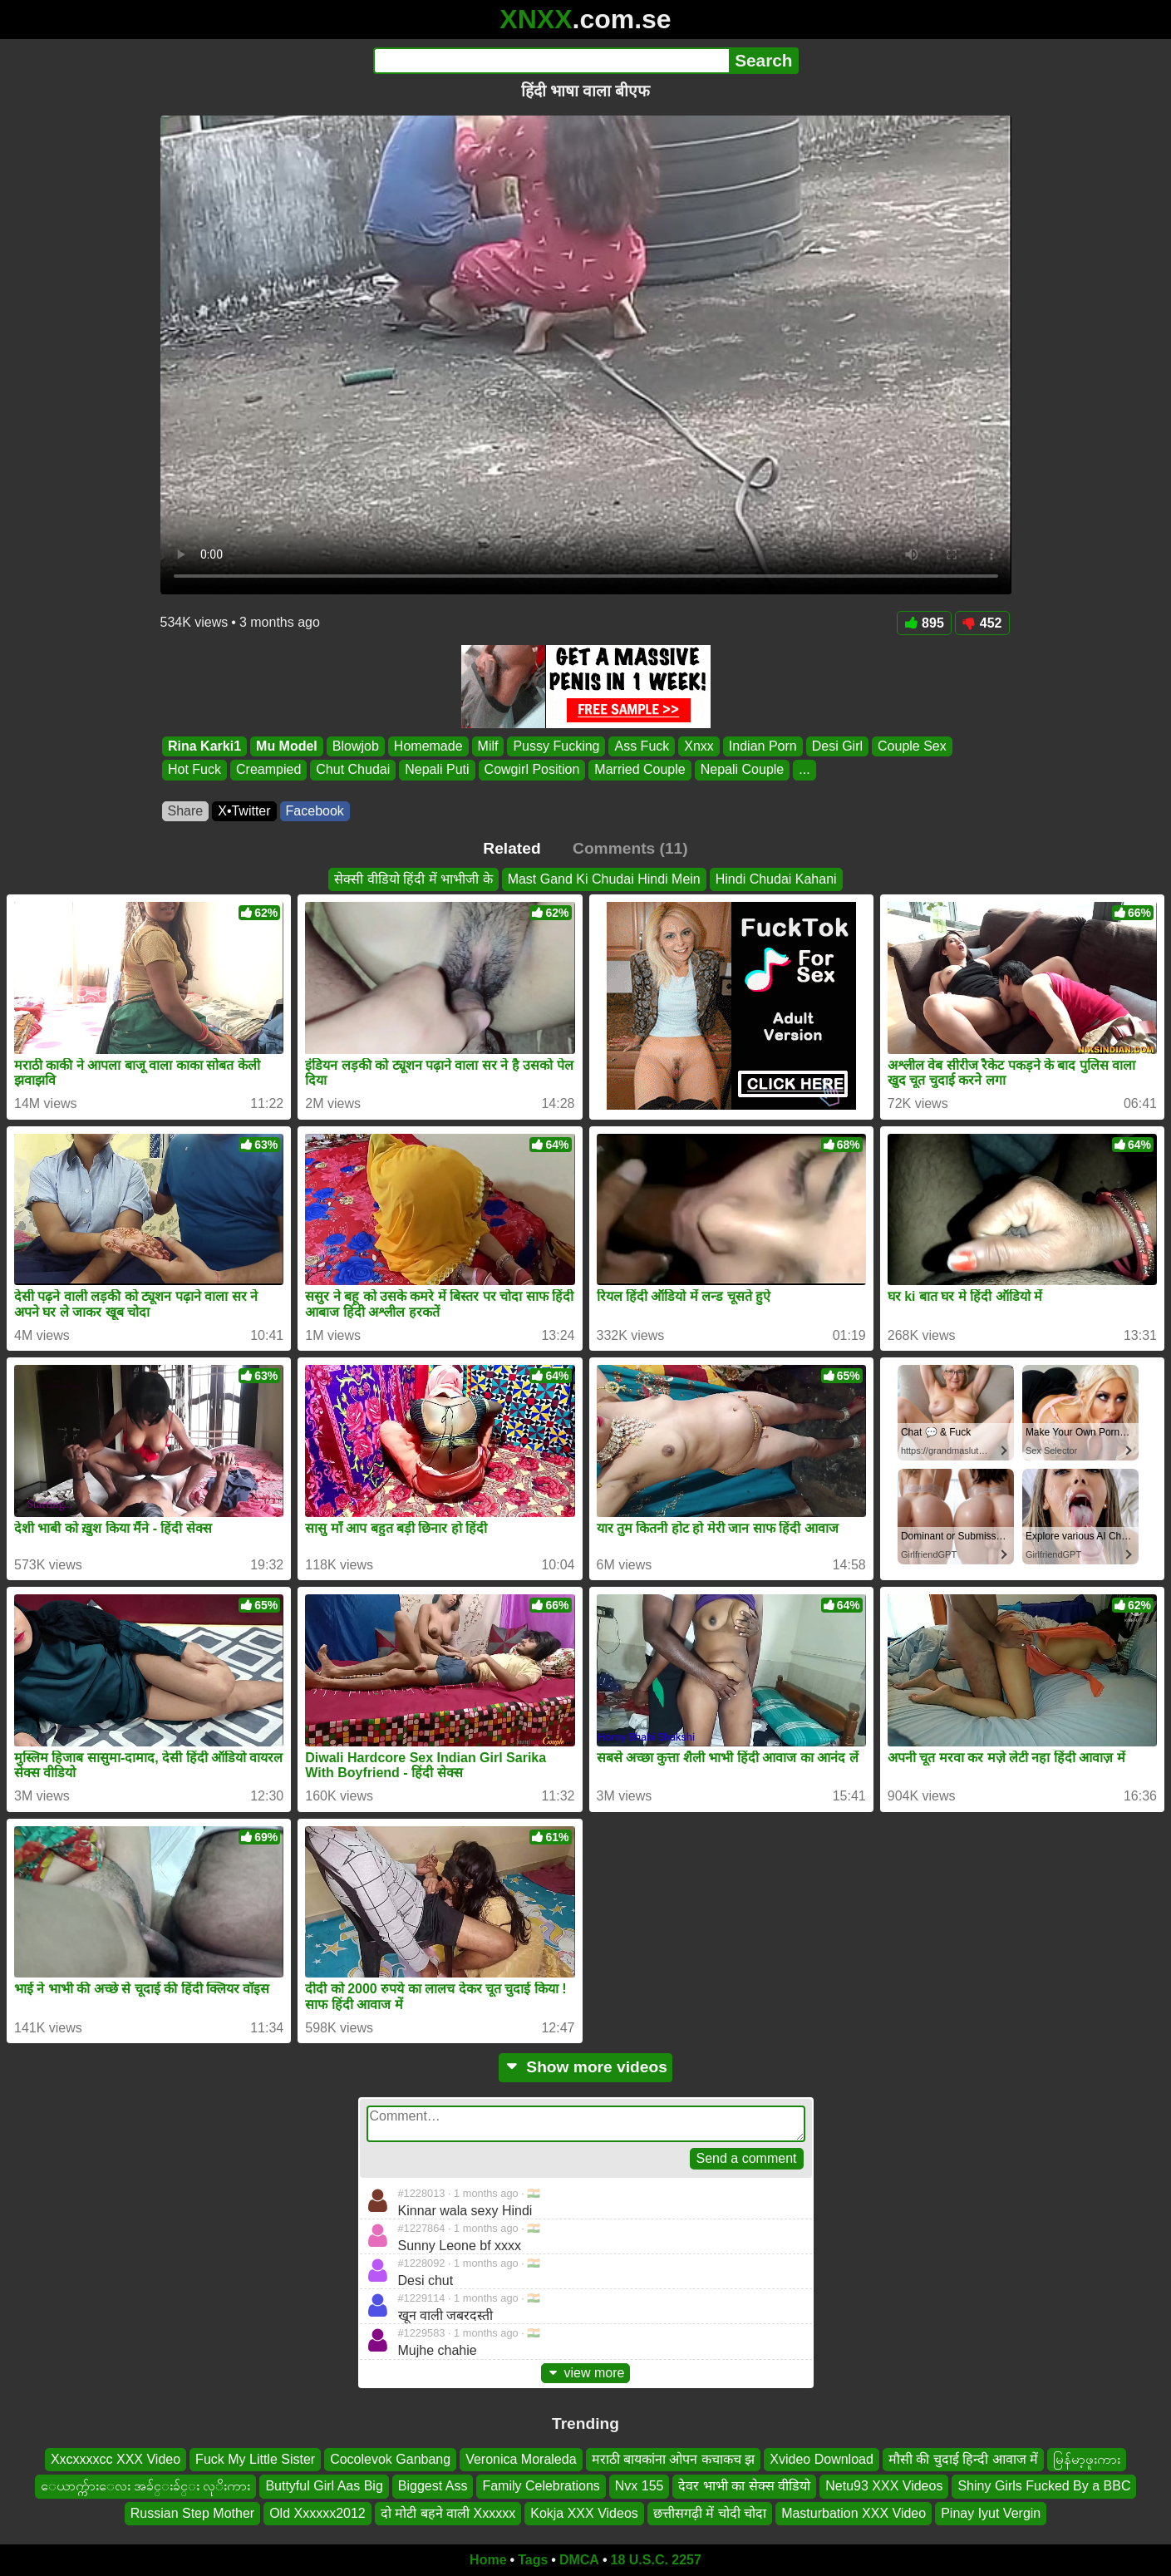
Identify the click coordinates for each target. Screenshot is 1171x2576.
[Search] (551, 60)
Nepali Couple (742, 770)
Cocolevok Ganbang (390, 2459)
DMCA (579, 2560)
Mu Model (286, 746)
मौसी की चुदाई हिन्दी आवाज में (963, 2459)
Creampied (268, 770)
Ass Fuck (641, 746)
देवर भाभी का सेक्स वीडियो (744, 2486)
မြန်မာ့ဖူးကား (1086, 2459)
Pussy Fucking (556, 746)
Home (488, 2560)
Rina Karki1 (204, 746)
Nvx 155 (639, 2486)
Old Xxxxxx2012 (317, 2513)
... (804, 770)
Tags (533, 2560)
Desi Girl (836, 746)
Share (186, 811)
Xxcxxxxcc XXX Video (115, 2459)
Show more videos (585, 2067)
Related (511, 848)
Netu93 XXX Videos (883, 2486)
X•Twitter (244, 811)
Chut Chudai (353, 770)
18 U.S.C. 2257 (656, 2560)
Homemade (427, 746)
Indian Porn (762, 746)
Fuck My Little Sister (255, 2459)
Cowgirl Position (531, 770)
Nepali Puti (437, 770)
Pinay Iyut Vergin (991, 2513)
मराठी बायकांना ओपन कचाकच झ (673, 2459)
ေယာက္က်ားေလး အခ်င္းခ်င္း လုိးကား (146, 2486)
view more (586, 2373)
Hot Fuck (194, 770)
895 (924, 623)
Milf (487, 746)
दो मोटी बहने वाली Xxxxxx (448, 2513)
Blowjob (355, 746)
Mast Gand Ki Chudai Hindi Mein (604, 879)
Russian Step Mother (192, 2513)
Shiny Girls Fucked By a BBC (1043, 2486)
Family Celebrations (540, 2486)
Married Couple (639, 770)
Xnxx (699, 746)
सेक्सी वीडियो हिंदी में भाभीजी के (413, 879)
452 (982, 623)
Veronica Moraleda (520, 2459)
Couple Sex (912, 746)
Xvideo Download (821, 2459)
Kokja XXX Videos (584, 2513)
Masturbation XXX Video (853, 2513)
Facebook (315, 811)
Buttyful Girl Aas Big (323, 2486)
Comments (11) (630, 848)
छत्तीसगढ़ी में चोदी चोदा (709, 2513)
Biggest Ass (433, 2486)
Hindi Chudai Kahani (776, 879)
